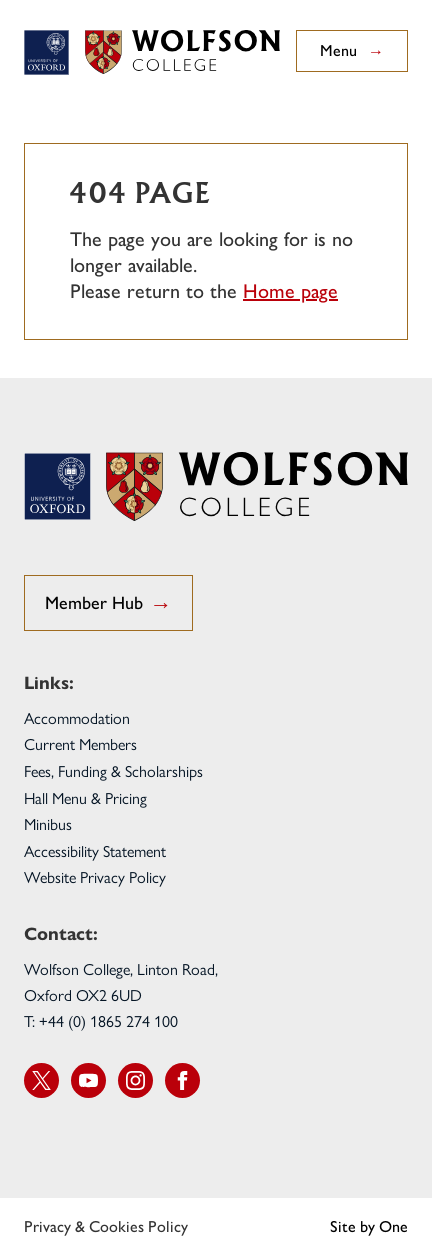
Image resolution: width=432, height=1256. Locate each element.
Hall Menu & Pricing (85, 797)
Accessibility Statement (95, 850)
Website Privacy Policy (95, 876)
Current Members (80, 743)
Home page (290, 291)
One (393, 1226)
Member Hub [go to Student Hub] (108, 604)
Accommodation (77, 717)
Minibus (48, 823)
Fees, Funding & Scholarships (113, 770)
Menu (352, 51)
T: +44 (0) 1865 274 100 (101, 1020)
